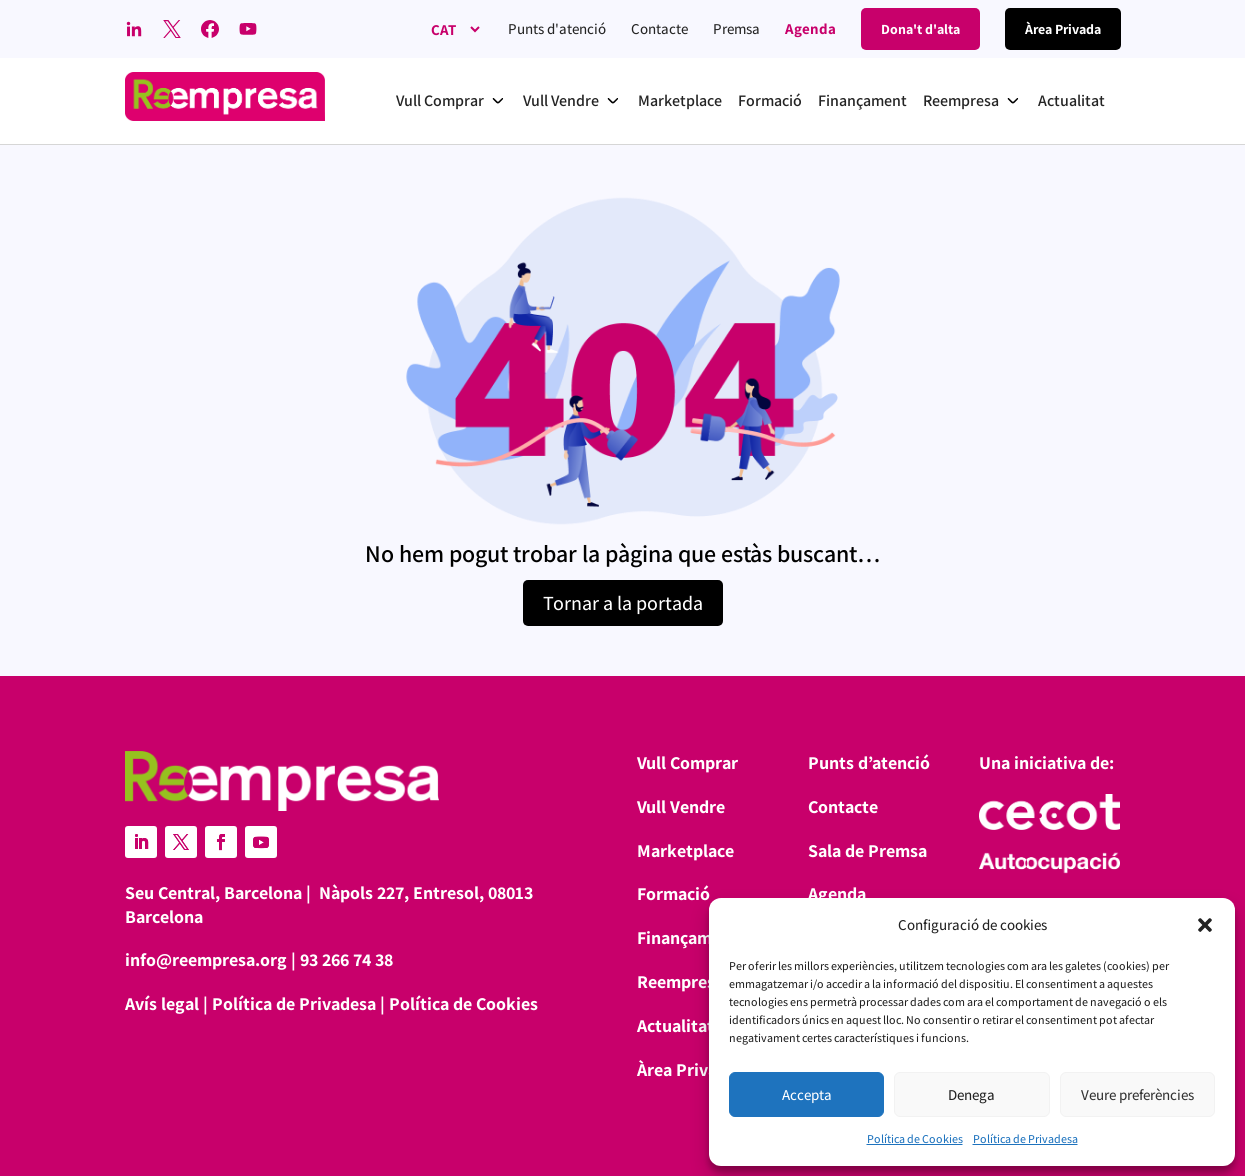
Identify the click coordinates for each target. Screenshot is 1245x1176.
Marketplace (685, 850)
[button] (1205, 925)
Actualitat (675, 1025)
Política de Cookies (915, 1138)
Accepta (807, 1094)
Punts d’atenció (869, 762)
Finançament (687, 937)
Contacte (659, 28)
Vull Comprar (687, 762)
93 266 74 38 (346, 959)
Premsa (736, 28)
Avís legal (162, 1003)
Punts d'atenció (557, 28)
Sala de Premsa (867, 850)
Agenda (810, 28)
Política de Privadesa (1025, 1138)
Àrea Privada (686, 1069)
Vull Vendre (681, 806)
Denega (971, 1094)
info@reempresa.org (206, 959)
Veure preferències (1137, 1094)
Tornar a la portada (623, 603)
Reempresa (680, 981)
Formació (673, 893)
